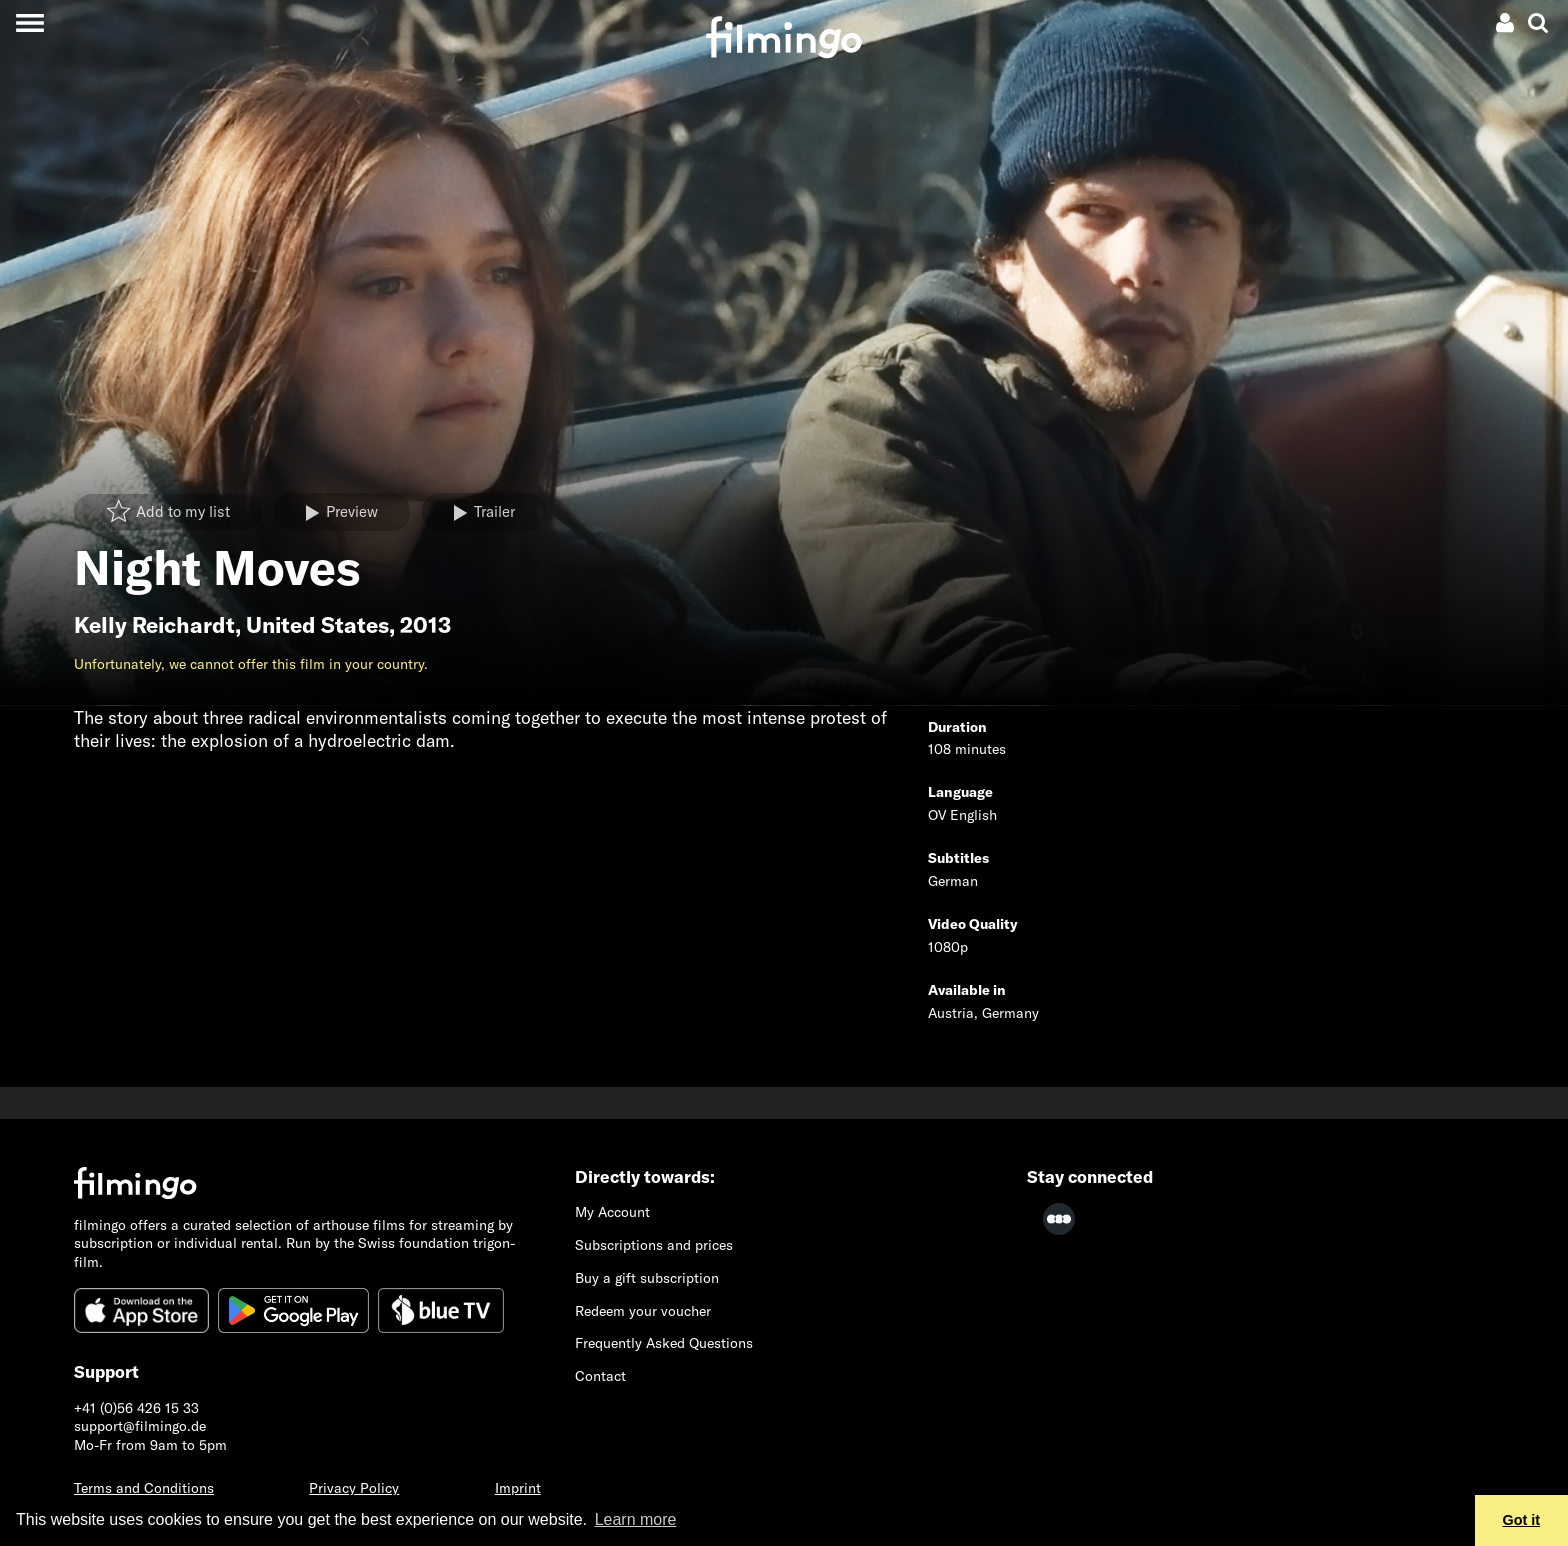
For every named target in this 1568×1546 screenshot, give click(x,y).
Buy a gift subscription (647, 1278)
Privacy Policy (354, 1488)
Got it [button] (1522, 1520)
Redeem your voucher (643, 1311)
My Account (612, 1212)
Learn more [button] (636, 1519)
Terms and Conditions (144, 1488)
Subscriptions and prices (654, 1245)
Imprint (518, 1488)
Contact (600, 1376)
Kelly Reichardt (154, 625)
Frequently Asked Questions (664, 1343)
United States (317, 625)
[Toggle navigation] (29, 22)
